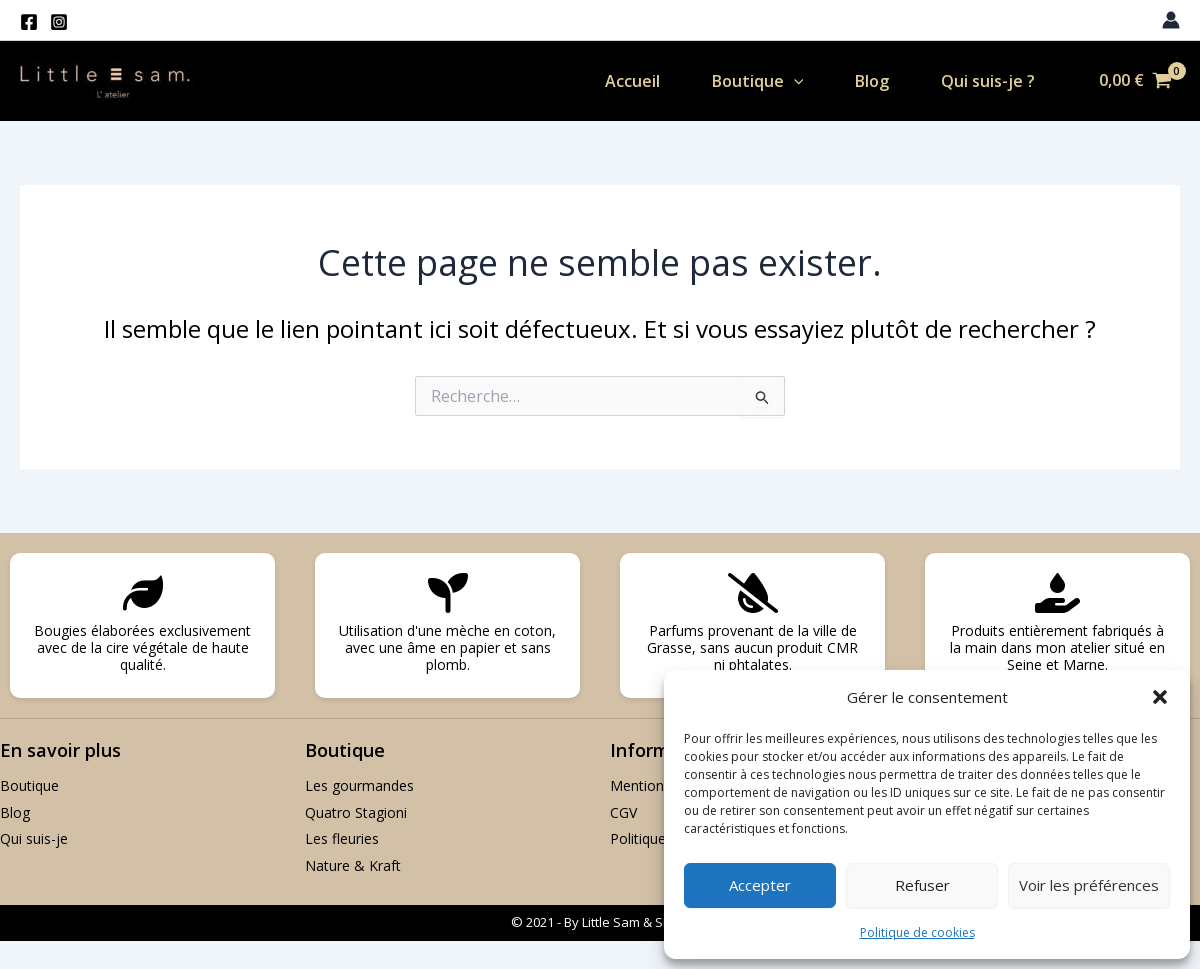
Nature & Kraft (353, 865)
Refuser (922, 885)
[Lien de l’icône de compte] (1171, 20)
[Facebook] (29, 22)
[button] (1160, 697)
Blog (863, 81)
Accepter (760, 885)
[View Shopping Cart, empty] (1135, 81)
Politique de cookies (917, 932)
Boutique (745, 81)
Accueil (615, 81)
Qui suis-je (34, 838)
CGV (623, 812)
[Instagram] (59, 22)
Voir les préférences (1089, 885)
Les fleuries (342, 838)
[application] (781, 81)
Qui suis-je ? (983, 81)
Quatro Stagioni (356, 812)
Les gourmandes (359, 785)
